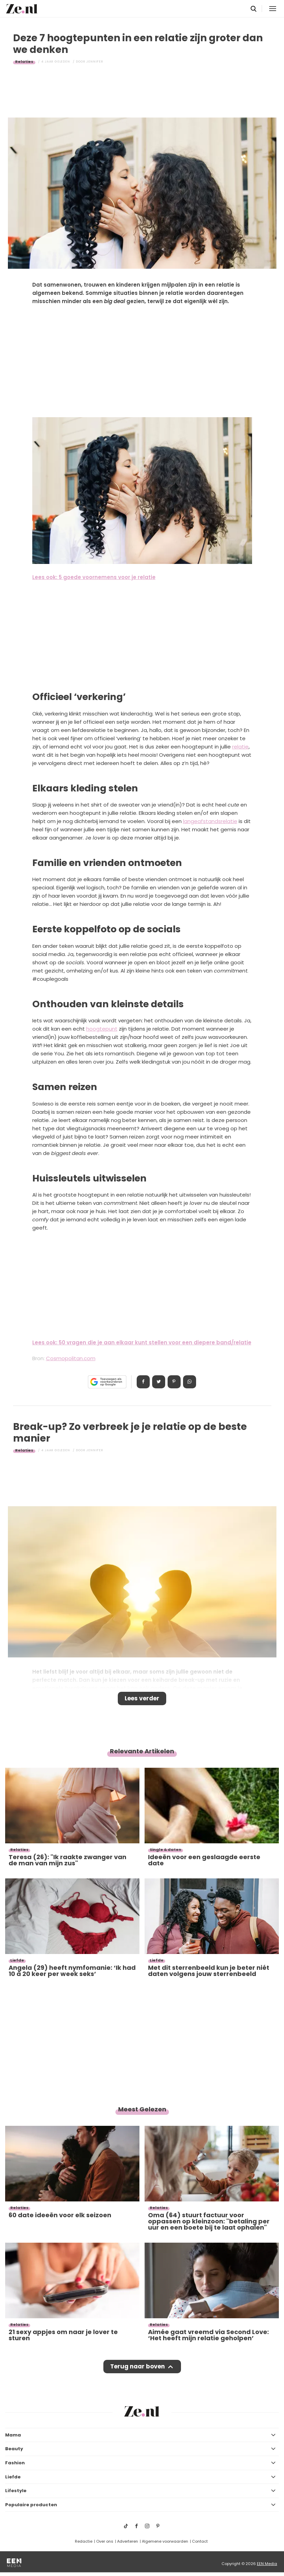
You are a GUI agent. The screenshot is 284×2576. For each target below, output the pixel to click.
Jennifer (94, 61)
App (189, 1381)
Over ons (104, 2541)
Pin (174, 1381)
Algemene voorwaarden (165, 2541)
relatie (240, 746)
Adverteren (127, 2541)
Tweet (158, 1381)
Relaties (24, 61)
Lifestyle (15, 2490)
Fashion (15, 2463)
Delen (143, 1381)
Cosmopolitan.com (70, 1358)
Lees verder (142, 1698)
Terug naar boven (137, 2366)
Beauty (14, 2448)
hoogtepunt (101, 1028)
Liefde (13, 2477)
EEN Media (267, 2563)
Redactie (83, 2541)
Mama (13, 2435)
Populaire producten (31, 2504)
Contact (200, 2541)
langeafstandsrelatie (210, 821)
